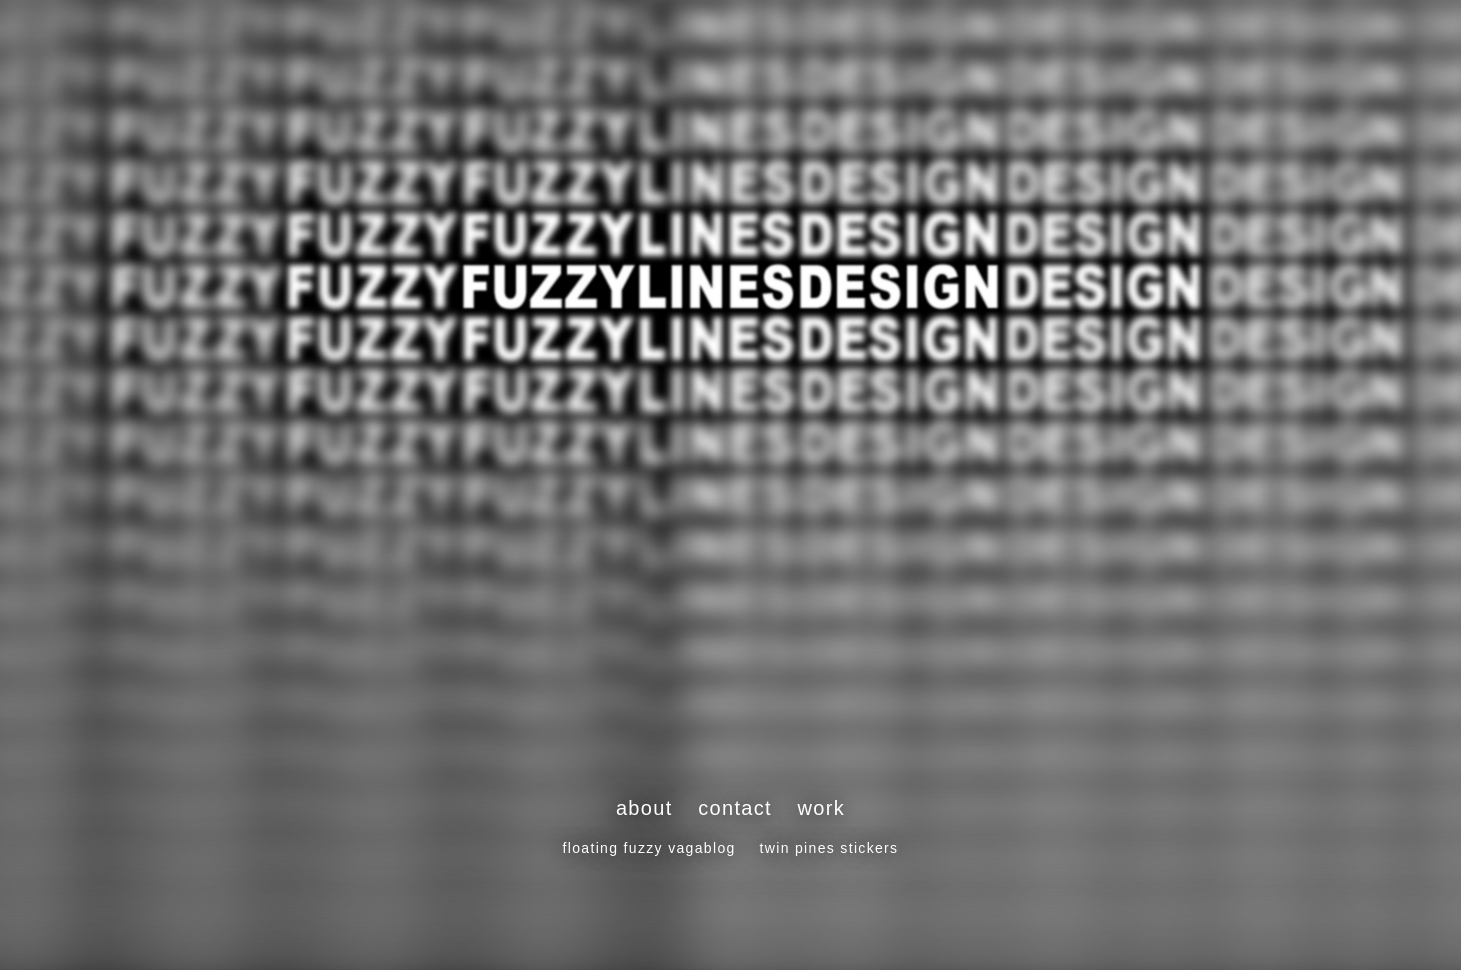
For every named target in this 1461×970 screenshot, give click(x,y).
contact (735, 808)
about (644, 808)
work (822, 808)
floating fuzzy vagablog (649, 848)
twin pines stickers (829, 848)
